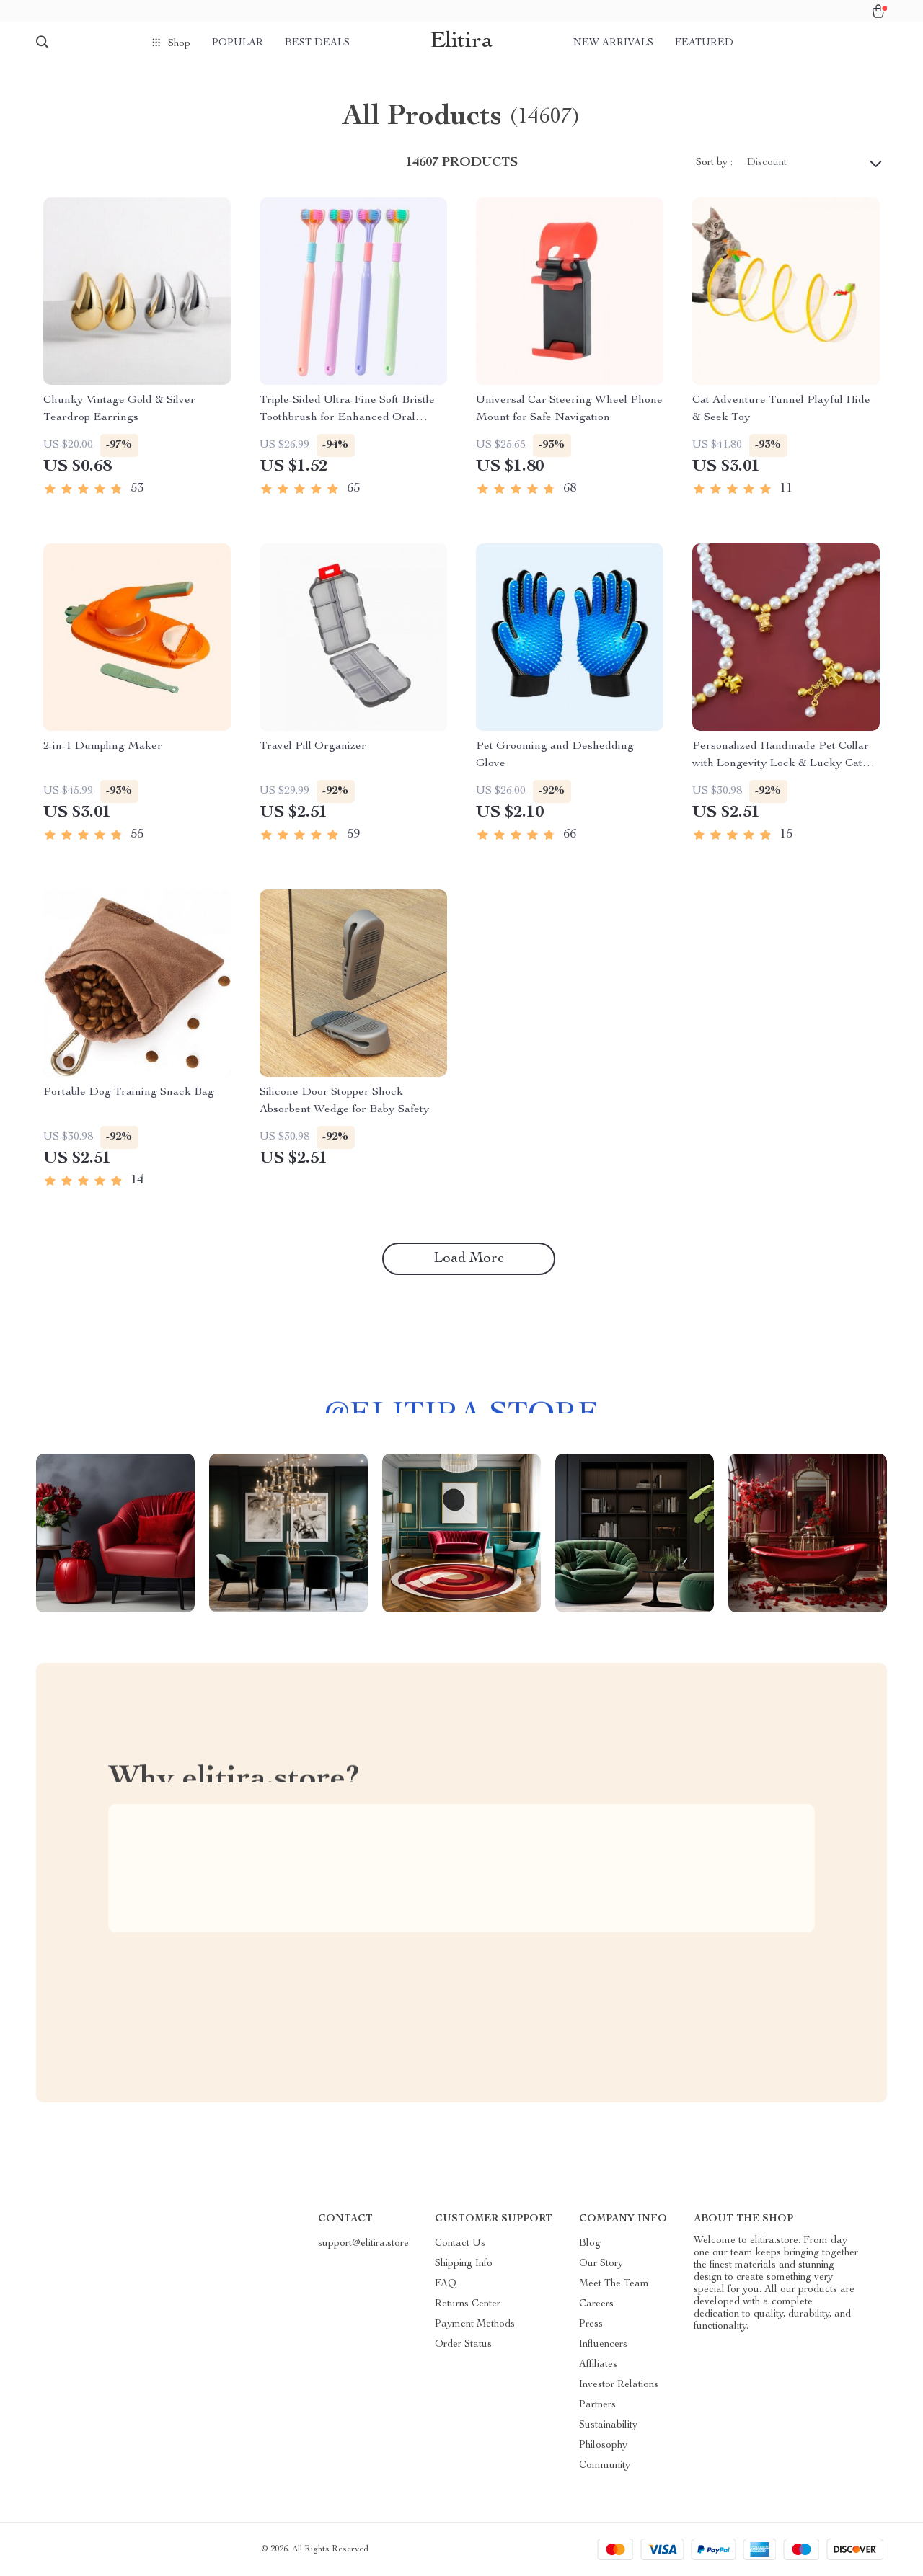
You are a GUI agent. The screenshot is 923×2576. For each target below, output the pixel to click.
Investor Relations (618, 2385)
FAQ (445, 2284)
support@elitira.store (363, 2244)
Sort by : (714, 163)
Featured (704, 43)
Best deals (317, 43)
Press (591, 2324)
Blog (590, 2244)
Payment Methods (475, 2324)
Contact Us (460, 2244)
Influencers (603, 2345)
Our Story (601, 2264)
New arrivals (613, 43)
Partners (597, 2405)
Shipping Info (464, 2264)
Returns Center (467, 2304)
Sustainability (608, 2425)
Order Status (463, 2345)
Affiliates (598, 2365)
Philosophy (603, 2445)
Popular (237, 43)
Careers (596, 2304)
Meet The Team (614, 2284)
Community (604, 2466)
